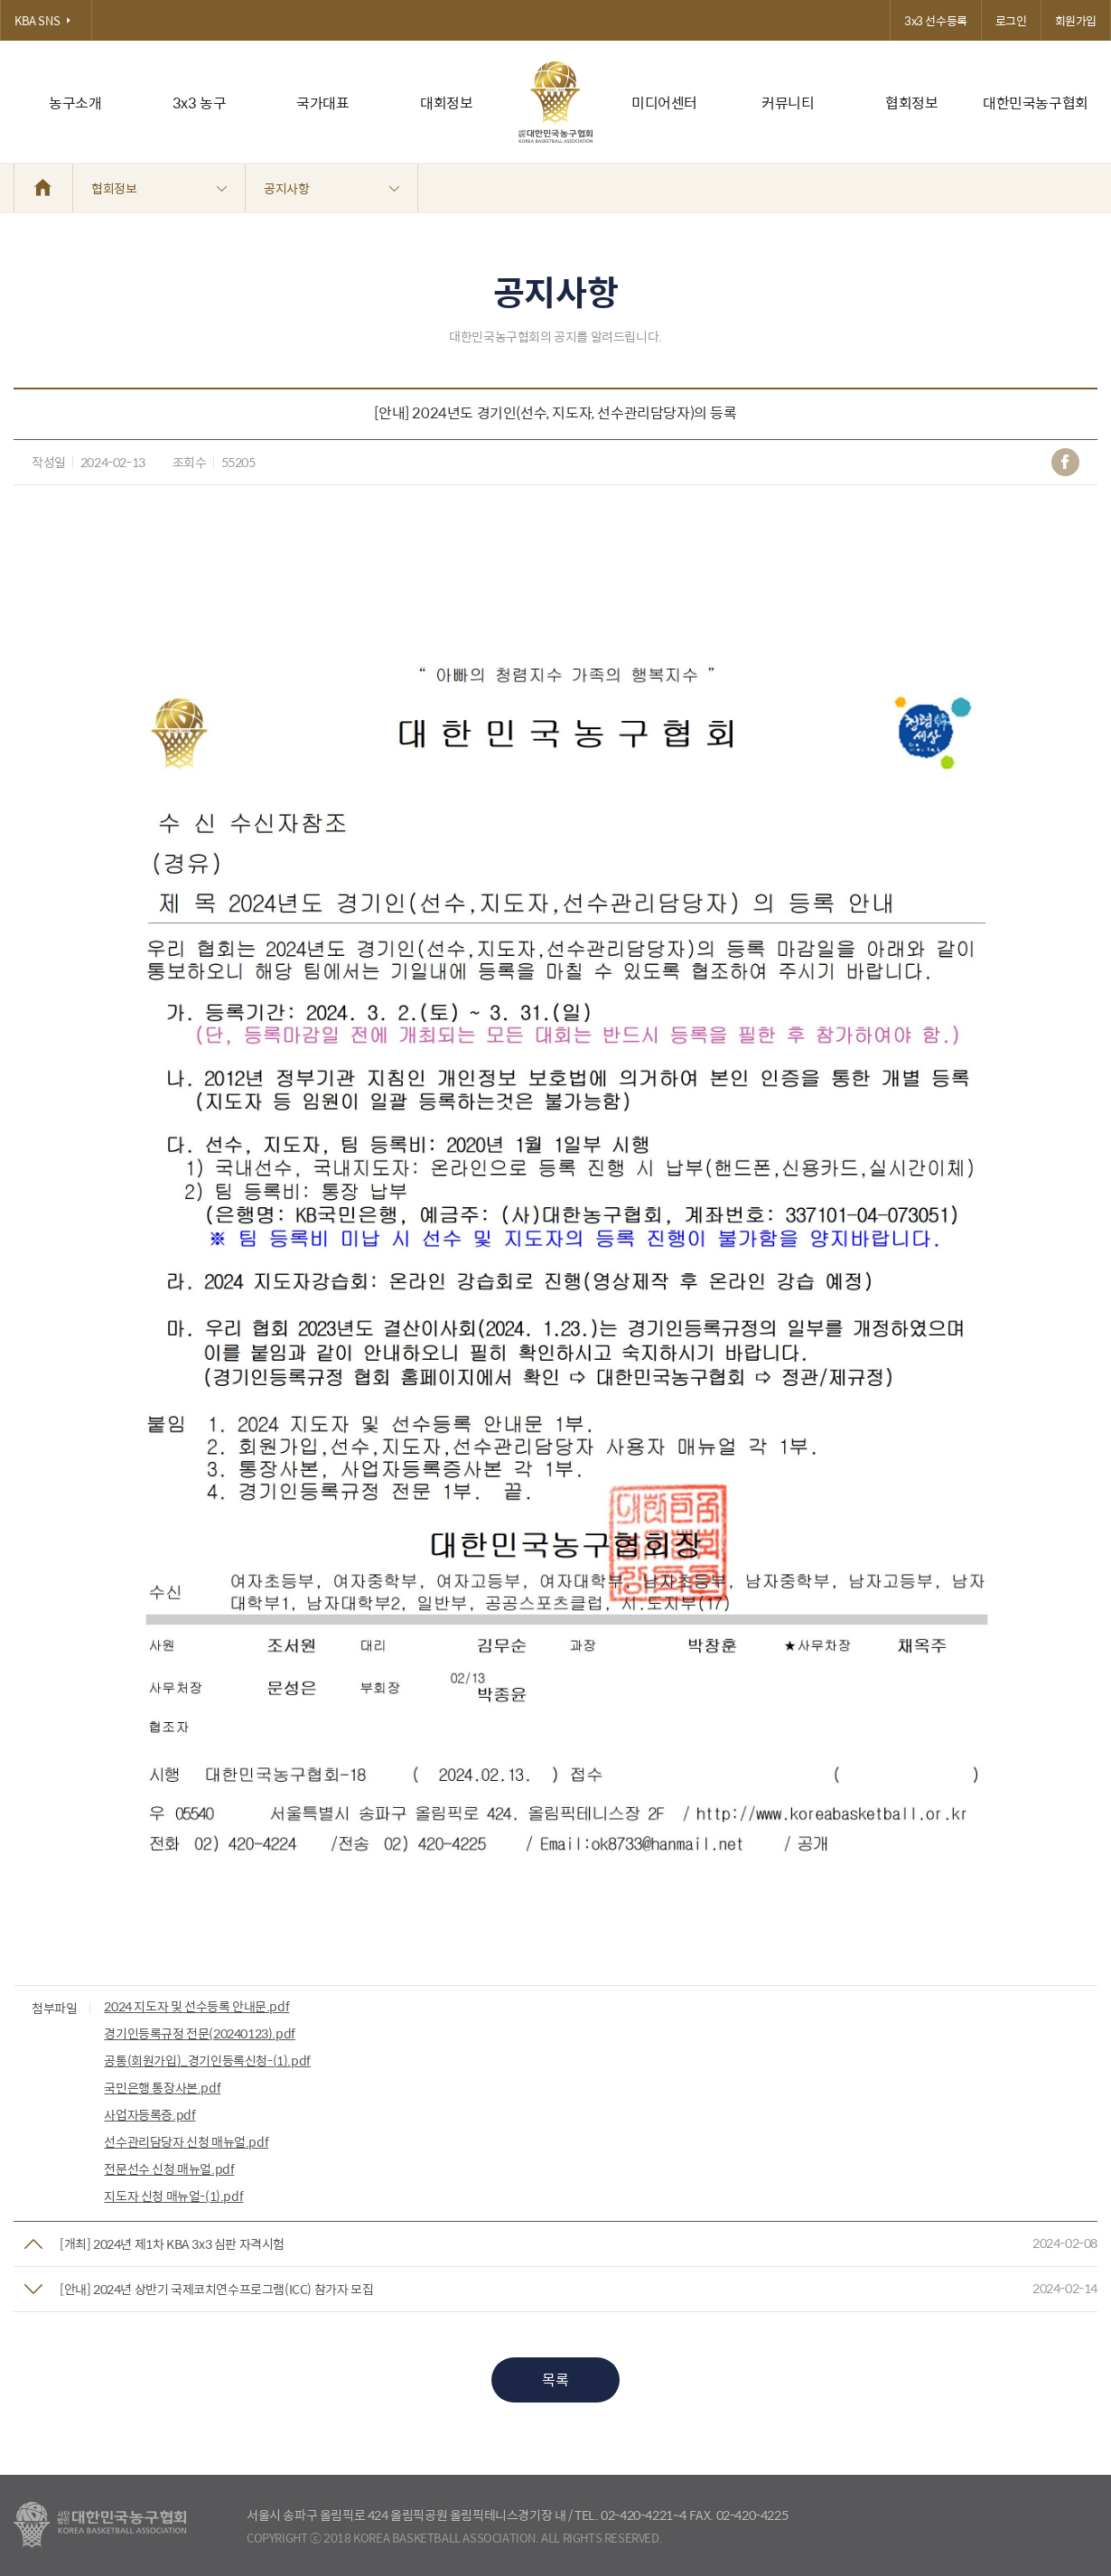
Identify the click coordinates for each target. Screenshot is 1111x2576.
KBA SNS (46, 20)
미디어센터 (664, 102)
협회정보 (911, 102)
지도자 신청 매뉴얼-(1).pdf (173, 2196)
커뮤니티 (787, 102)
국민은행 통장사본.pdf (162, 2087)
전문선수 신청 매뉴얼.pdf (169, 2168)
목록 (555, 2379)
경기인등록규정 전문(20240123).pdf (199, 2033)
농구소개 (75, 102)
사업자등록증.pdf (149, 2114)
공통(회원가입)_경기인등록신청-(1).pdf (207, 2060)
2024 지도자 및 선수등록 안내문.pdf (196, 2006)
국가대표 (322, 102)
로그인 (1011, 20)
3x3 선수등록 (935, 20)
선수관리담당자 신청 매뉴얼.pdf (186, 2141)
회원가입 (1076, 20)
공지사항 (331, 188)
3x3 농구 (200, 102)
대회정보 (446, 102)
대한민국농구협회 (1035, 102)
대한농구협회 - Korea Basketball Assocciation (100, 2525)
